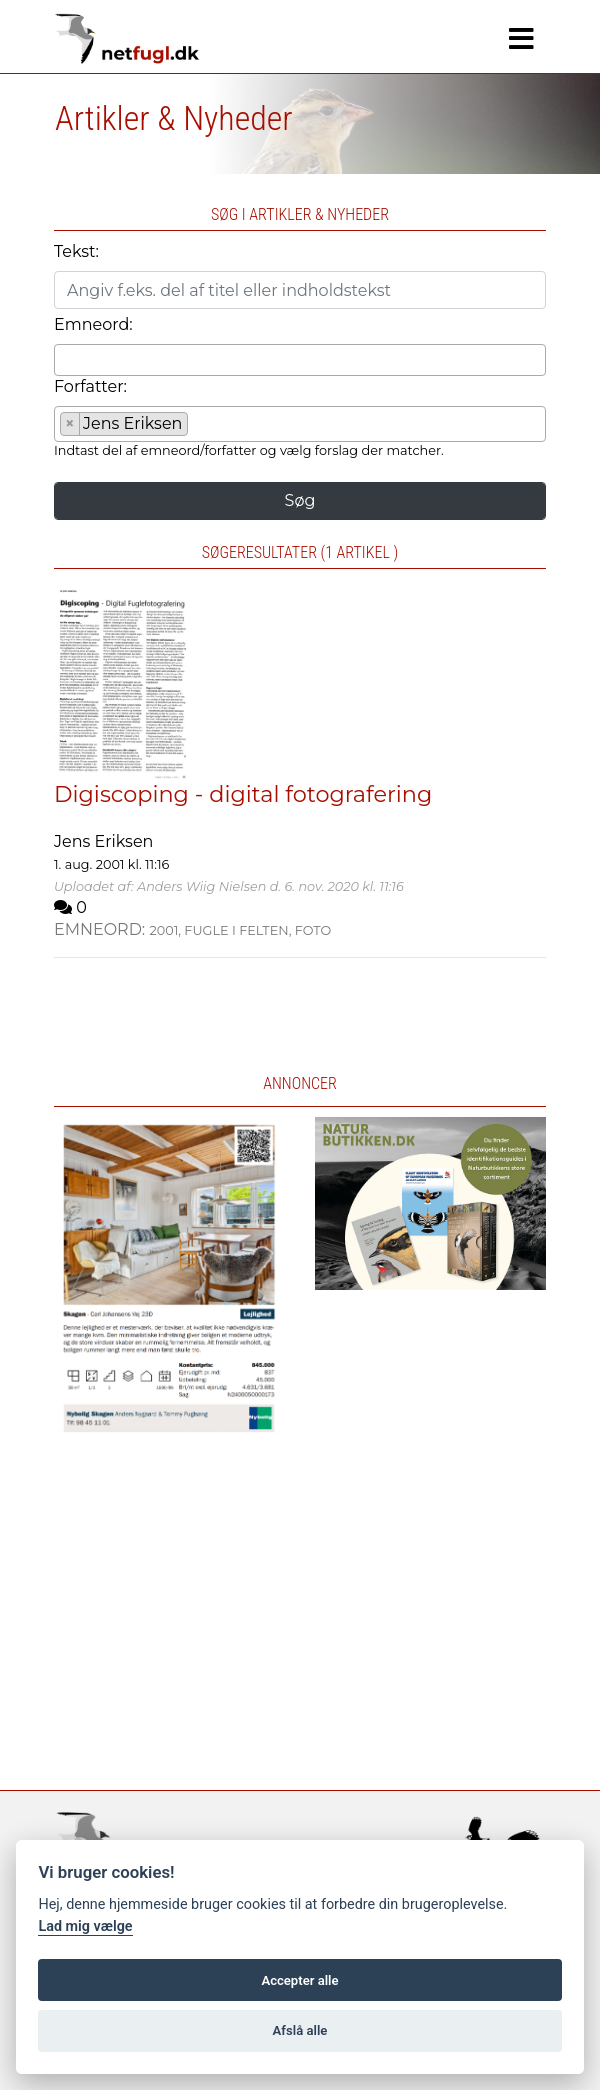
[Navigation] (521, 39)
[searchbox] (66, 359)
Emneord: (93, 324)
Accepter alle (299, 1980)
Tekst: (76, 251)
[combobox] (300, 360)
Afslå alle (300, 2030)
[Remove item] (70, 424)
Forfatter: (90, 386)
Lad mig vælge (85, 1926)
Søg (300, 500)
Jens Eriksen (103, 841)
